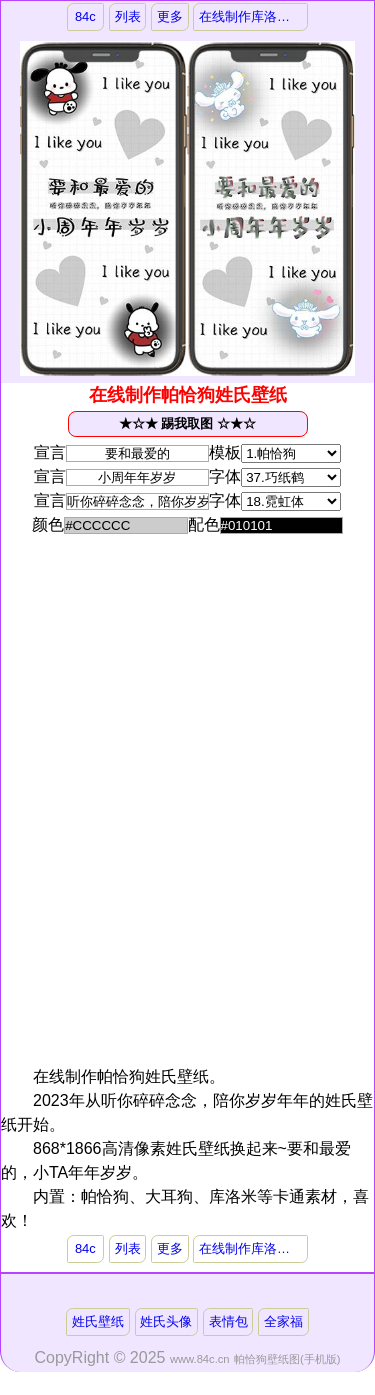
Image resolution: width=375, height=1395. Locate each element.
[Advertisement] (185, 685)
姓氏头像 (166, 1321)
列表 (128, 16)
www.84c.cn (200, 1359)
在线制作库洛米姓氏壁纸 (253, 16)
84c (85, 16)
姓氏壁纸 (98, 1321)
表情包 (228, 1321)
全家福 (283, 1321)
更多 (170, 16)
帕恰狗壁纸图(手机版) (287, 1359)
